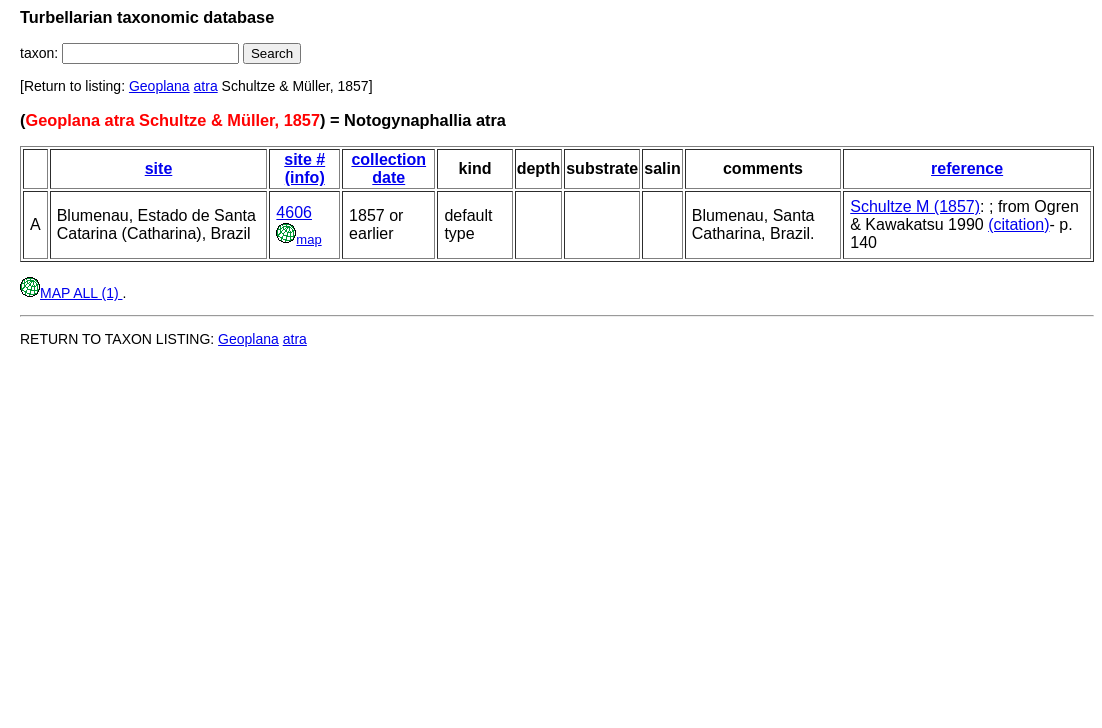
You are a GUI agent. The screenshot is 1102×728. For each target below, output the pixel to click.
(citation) (1018, 224)
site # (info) (304, 168)
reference (967, 168)
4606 (294, 212)
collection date (388, 168)
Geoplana (159, 86)
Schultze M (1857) (915, 206)
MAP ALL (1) (71, 293)
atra (206, 86)
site (159, 168)
